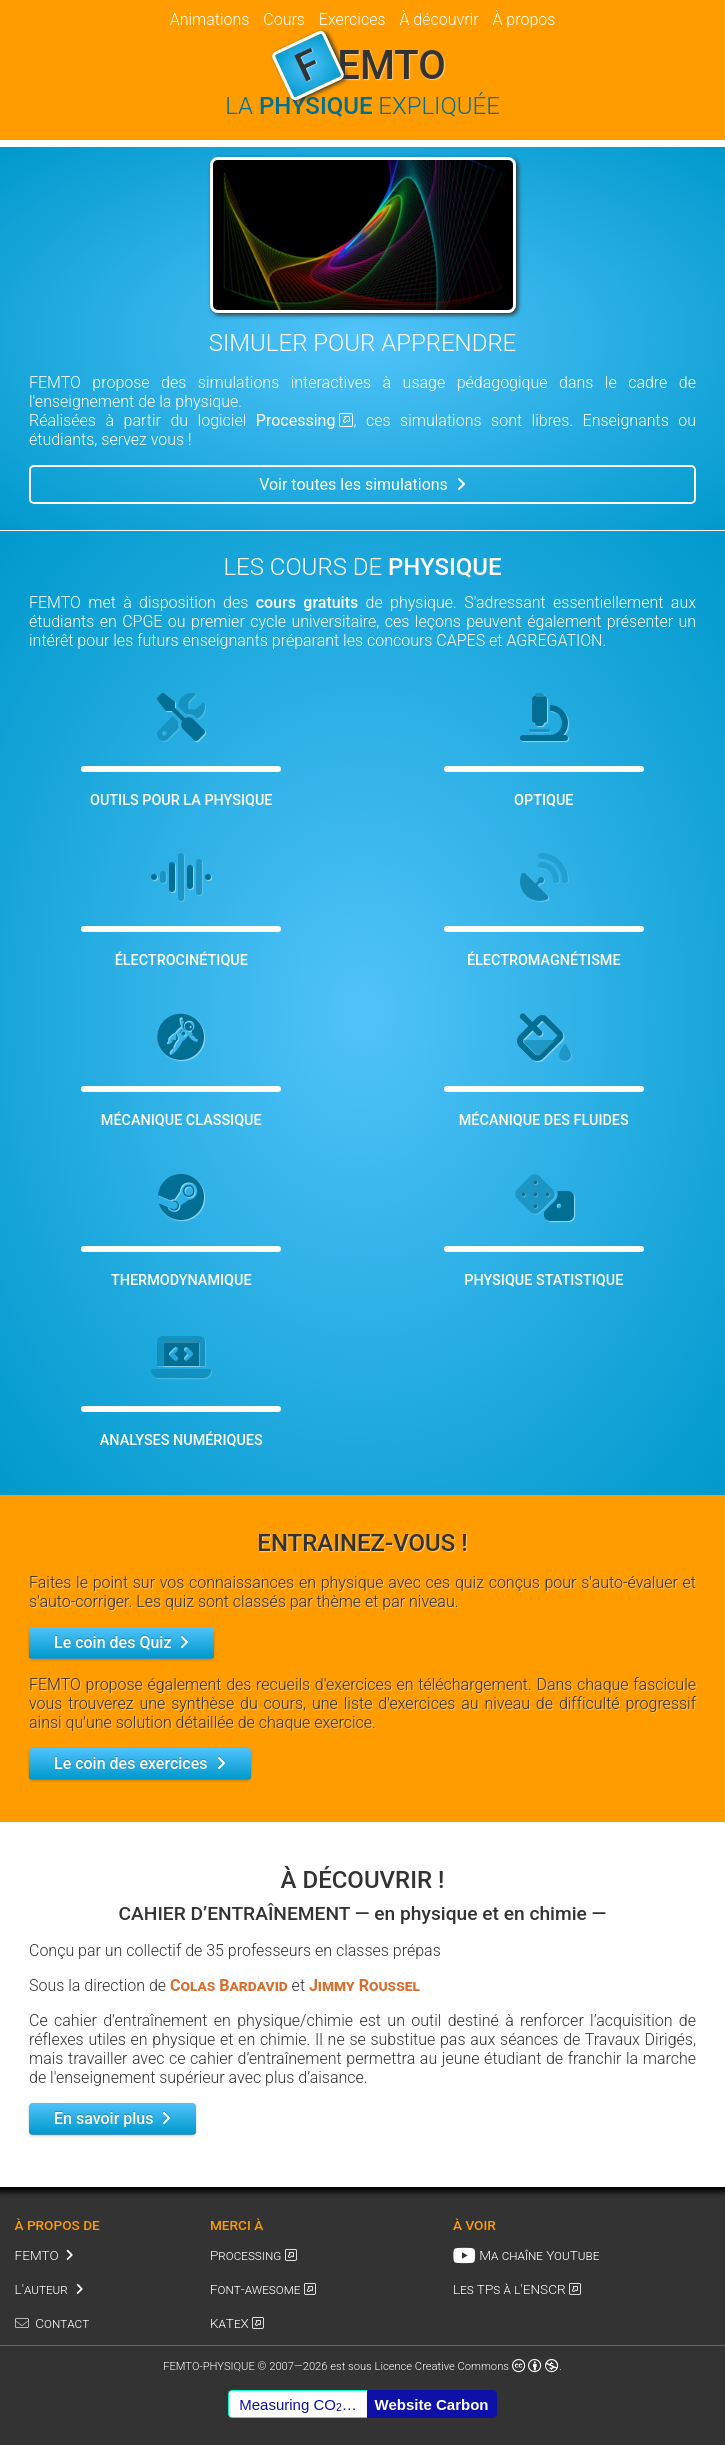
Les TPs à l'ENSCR (509, 2289)
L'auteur (41, 2289)
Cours (284, 19)
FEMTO (37, 2255)
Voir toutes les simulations (353, 484)
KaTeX (229, 2323)
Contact (62, 2323)
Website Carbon (432, 2404)
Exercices (352, 19)
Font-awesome (255, 2289)
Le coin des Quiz (112, 1642)
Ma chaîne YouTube (539, 2255)
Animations (210, 19)
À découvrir (438, 19)
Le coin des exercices (131, 1763)
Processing (296, 420)
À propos (523, 19)
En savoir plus (103, 2118)
